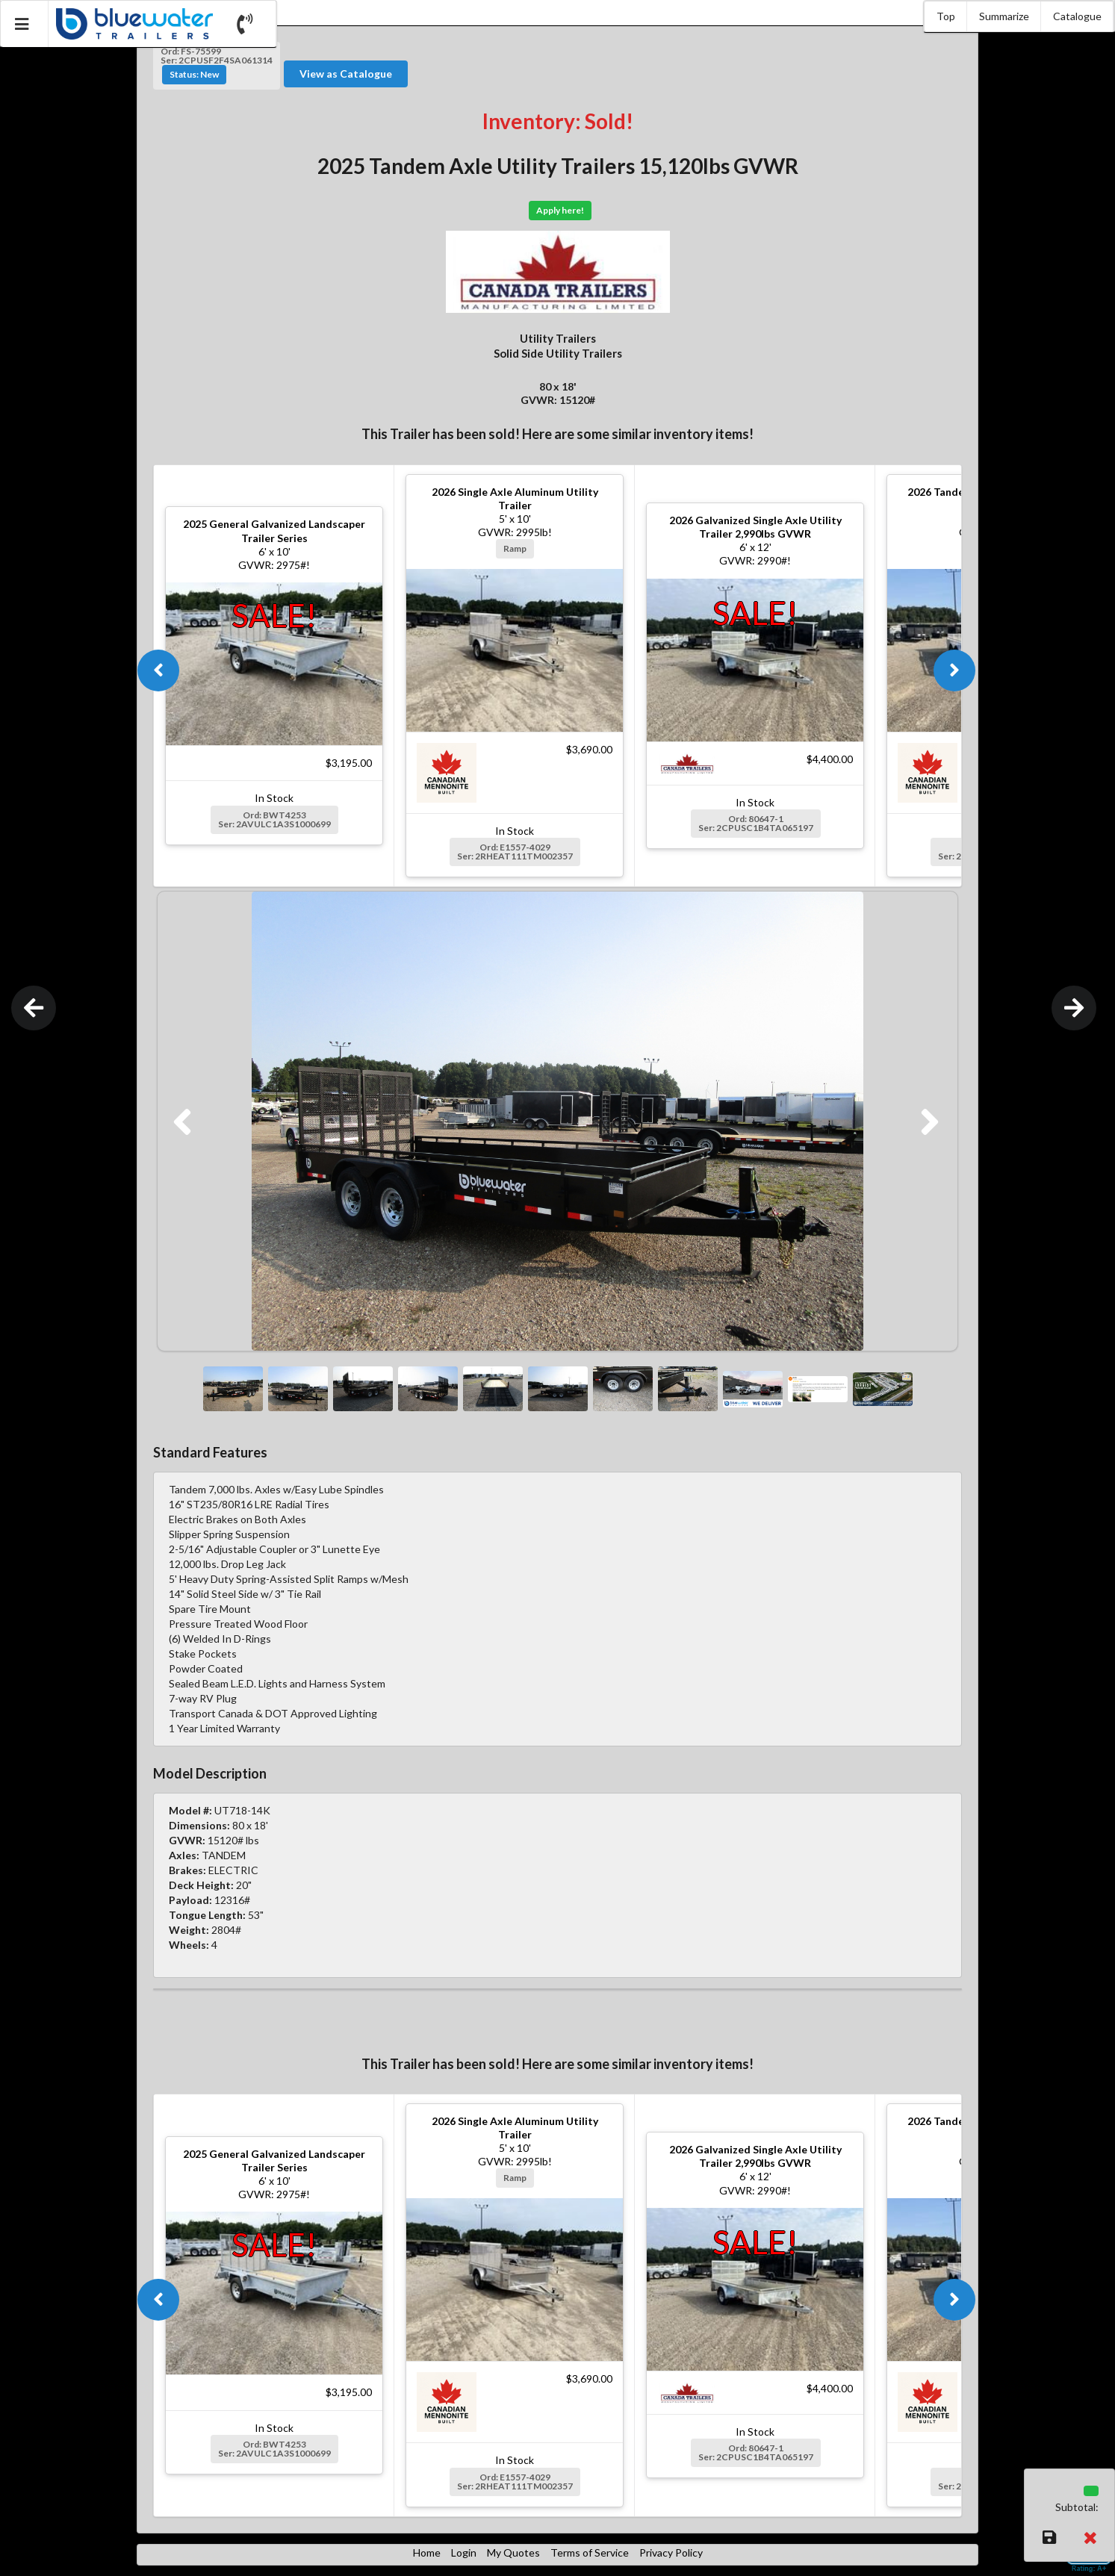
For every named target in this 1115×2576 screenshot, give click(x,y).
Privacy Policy (671, 2552)
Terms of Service (589, 2552)
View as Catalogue (345, 73)
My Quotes (513, 2552)
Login (463, 2552)
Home (427, 2552)
